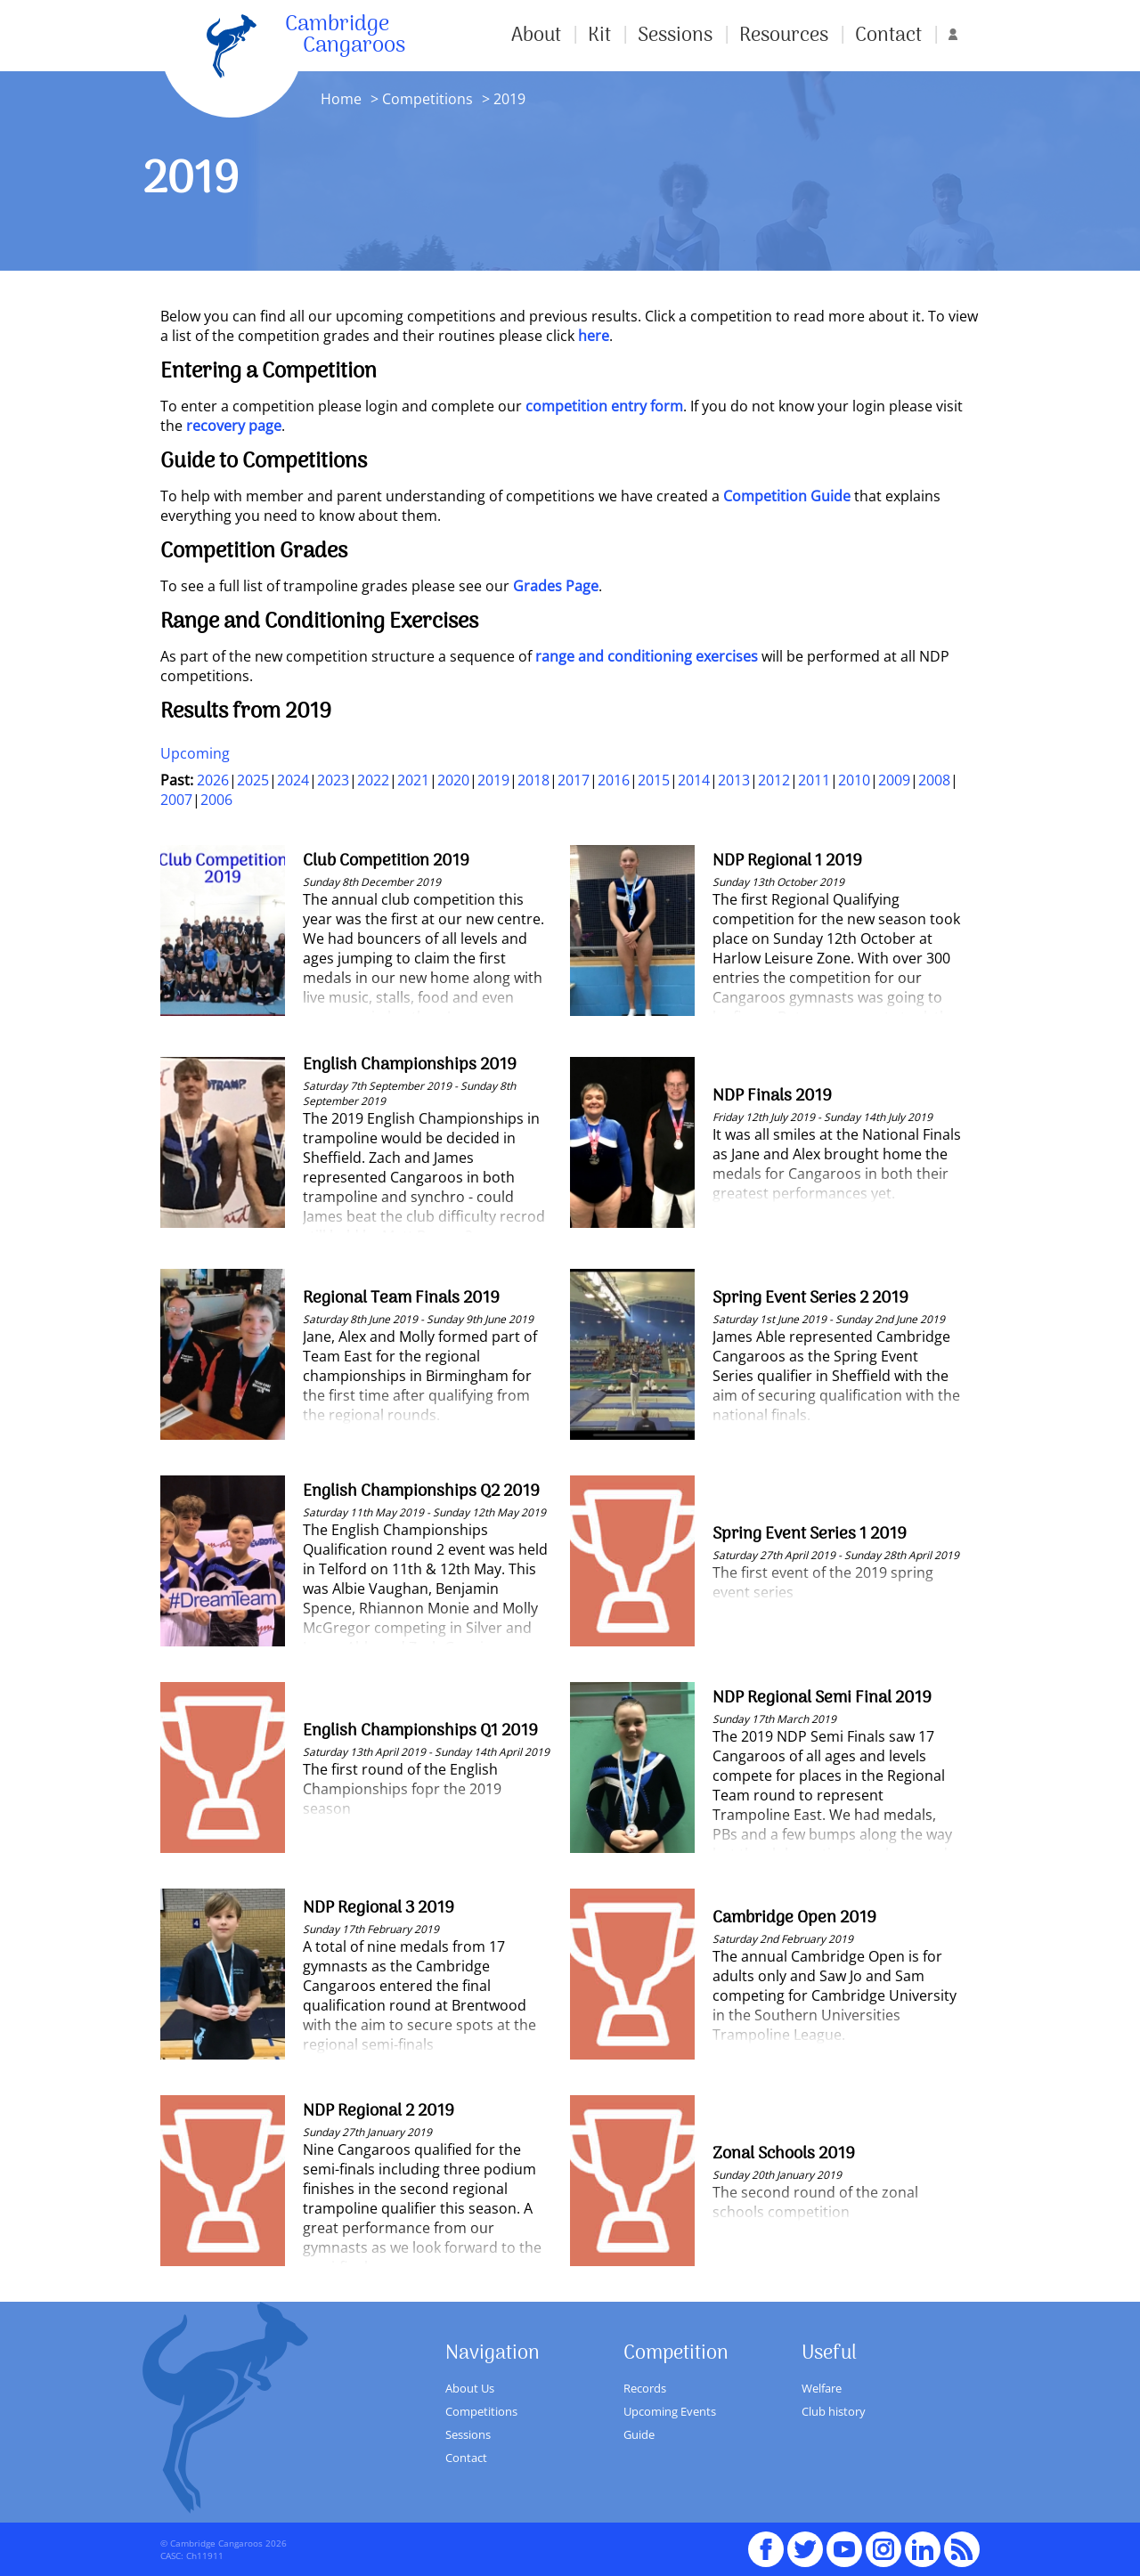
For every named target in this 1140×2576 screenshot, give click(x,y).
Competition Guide (787, 496)
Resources (783, 36)
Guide (639, 2434)
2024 (293, 780)
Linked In (922, 2549)
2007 (176, 799)
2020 (453, 780)
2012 (774, 780)
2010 (854, 780)
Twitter (805, 2541)
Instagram (883, 2541)
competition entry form (604, 406)
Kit (599, 36)
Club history (834, 2411)
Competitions (427, 99)
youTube (844, 2541)
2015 (654, 780)
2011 (814, 780)
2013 (734, 780)
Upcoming (195, 753)
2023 (333, 780)
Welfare (822, 2388)
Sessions (675, 36)
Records (644, 2388)
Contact (888, 36)
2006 (216, 799)
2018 (533, 780)
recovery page (233, 425)
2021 (413, 780)
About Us (469, 2388)
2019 (493, 780)
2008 (934, 780)
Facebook (766, 2541)
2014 (694, 780)
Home (341, 99)
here (593, 335)
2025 (253, 780)
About (536, 36)
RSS (961, 2541)
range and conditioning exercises (646, 656)
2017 (574, 780)
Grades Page (555, 586)
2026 (213, 780)
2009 (894, 780)
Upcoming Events (669, 2411)
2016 (614, 780)
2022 (373, 780)
